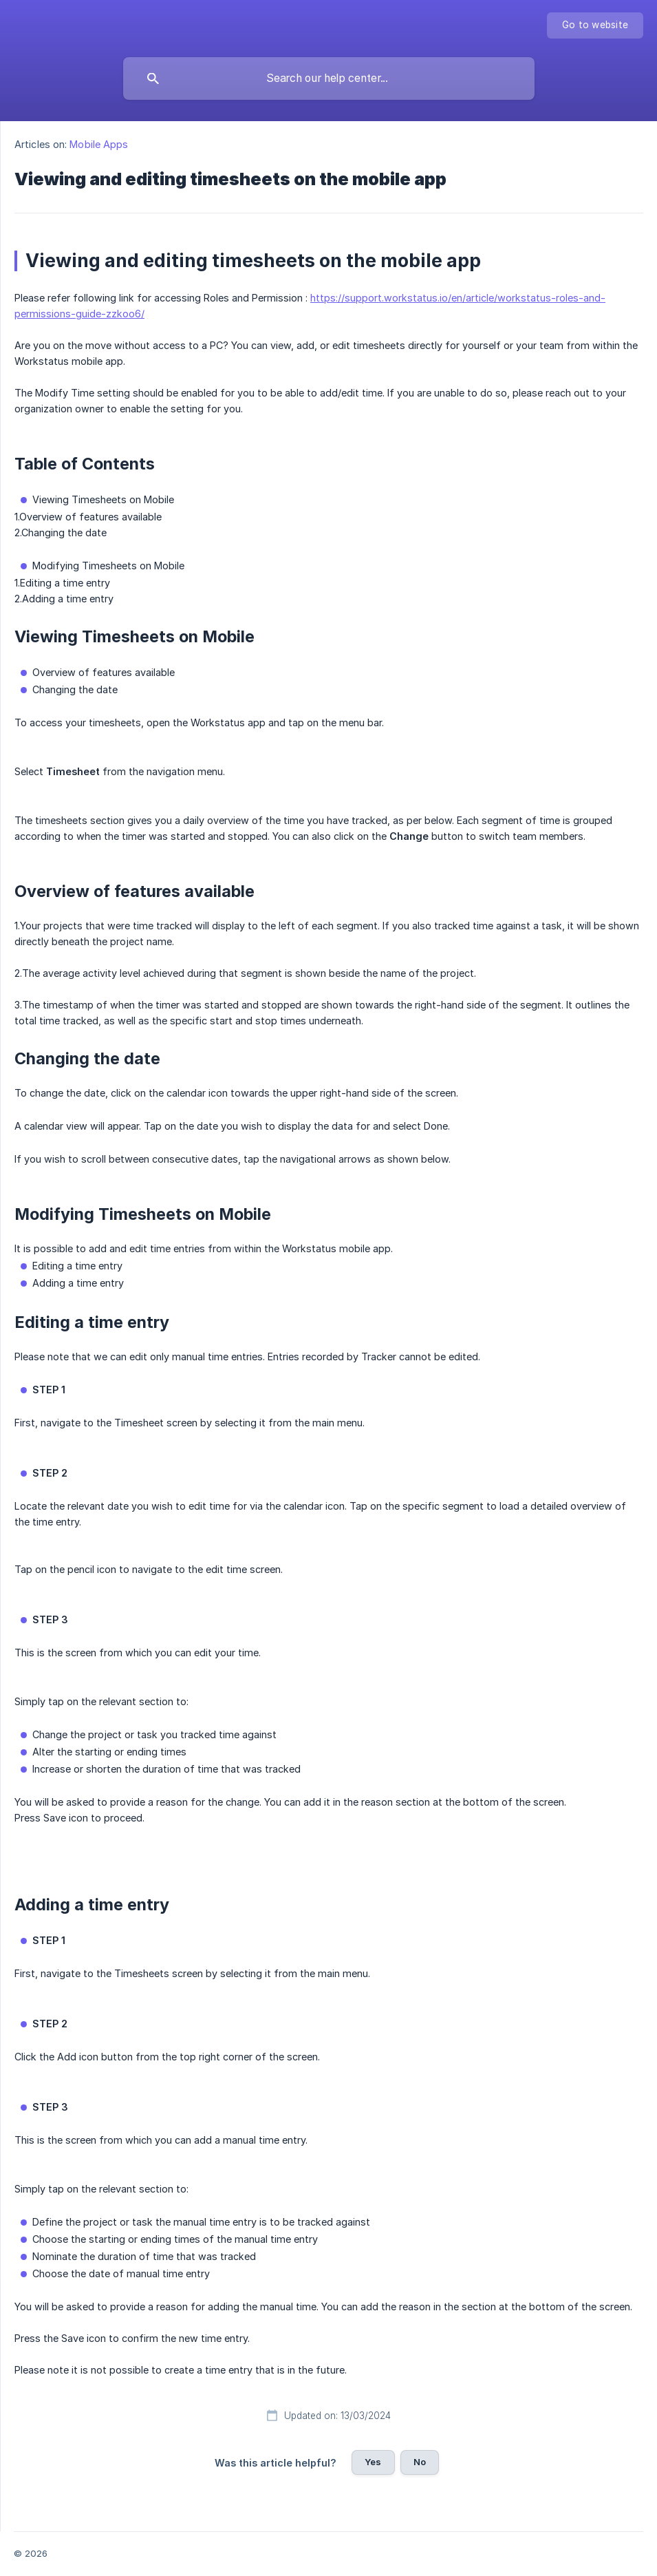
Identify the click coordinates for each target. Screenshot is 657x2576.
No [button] (419, 2461)
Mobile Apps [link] (98, 144)
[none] (595, 25)
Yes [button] (373, 2461)
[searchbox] (329, 78)
